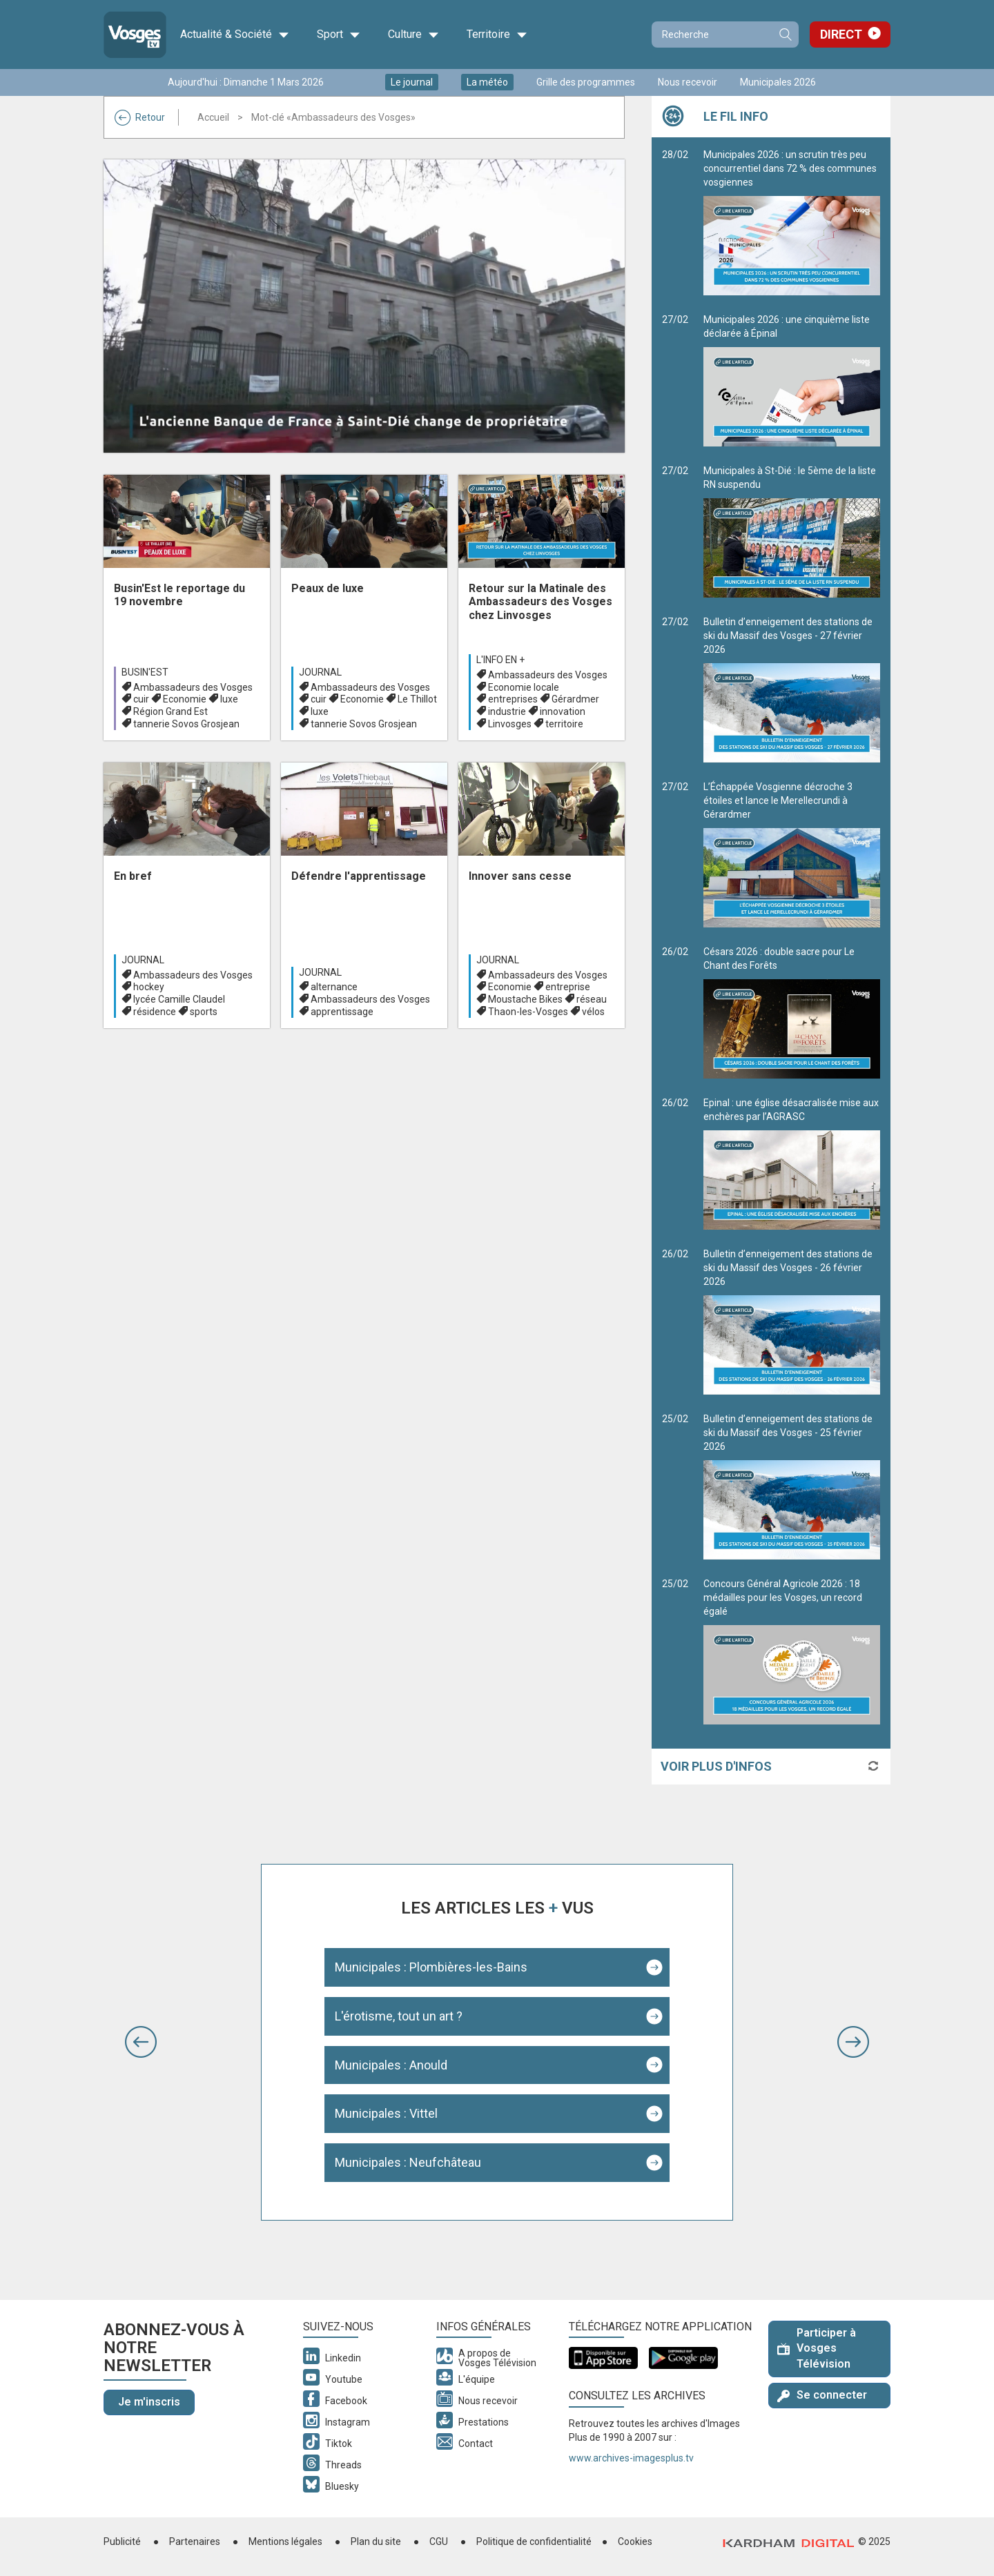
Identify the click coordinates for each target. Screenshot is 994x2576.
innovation (562, 711)
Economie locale (523, 687)
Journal (320, 672)
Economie (184, 699)
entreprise (567, 986)
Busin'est (144, 672)
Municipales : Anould (391, 2065)
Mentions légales (285, 2541)
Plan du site (376, 2541)
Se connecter (822, 2394)
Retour (140, 117)
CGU (438, 2541)
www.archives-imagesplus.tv (631, 2458)
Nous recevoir (687, 82)
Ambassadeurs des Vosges (193, 687)
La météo (487, 82)
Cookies (635, 2541)
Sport (338, 34)
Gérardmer (575, 699)
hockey (148, 986)
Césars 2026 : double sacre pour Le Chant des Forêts (791, 1012)
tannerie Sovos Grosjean (186, 723)
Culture (413, 34)
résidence (154, 1011)
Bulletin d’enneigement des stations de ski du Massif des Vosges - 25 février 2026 (791, 1486)
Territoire (497, 34)
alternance (334, 986)
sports (203, 1011)
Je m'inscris (149, 2401)
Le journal (412, 82)
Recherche (785, 34)
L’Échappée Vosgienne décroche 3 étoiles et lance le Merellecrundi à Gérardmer (791, 854)
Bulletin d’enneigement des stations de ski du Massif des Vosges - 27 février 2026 (791, 689)
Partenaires (194, 2541)
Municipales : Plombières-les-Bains (431, 1967)
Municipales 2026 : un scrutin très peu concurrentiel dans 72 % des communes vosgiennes (791, 222)
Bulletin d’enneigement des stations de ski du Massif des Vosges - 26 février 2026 (791, 1321)
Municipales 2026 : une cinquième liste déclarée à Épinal (791, 380)
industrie (507, 711)
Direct (841, 34)
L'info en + (500, 659)
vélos (593, 1011)
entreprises (513, 699)
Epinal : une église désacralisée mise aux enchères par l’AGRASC (791, 1163)
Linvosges (510, 723)
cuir (141, 699)
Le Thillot (417, 699)
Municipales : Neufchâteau (408, 2162)
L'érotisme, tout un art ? (398, 2016)
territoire (564, 723)
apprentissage (342, 1011)
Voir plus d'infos (716, 1766)
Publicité (122, 2541)
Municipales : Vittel (386, 2113)
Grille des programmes (585, 82)
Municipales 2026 (778, 82)
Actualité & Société (234, 34)
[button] (140, 2041)
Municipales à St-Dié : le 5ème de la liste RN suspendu (791, 531)
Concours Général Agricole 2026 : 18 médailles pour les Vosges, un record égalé (791, 1651)
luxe (229, 699)
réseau (591, 999)
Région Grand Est (170, 711)
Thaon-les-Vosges (528, 1011)
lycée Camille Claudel (179, 999)
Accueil (213, 117)
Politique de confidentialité (534, 2541)
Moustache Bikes (525, 999)
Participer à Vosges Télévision (816, 2348)
